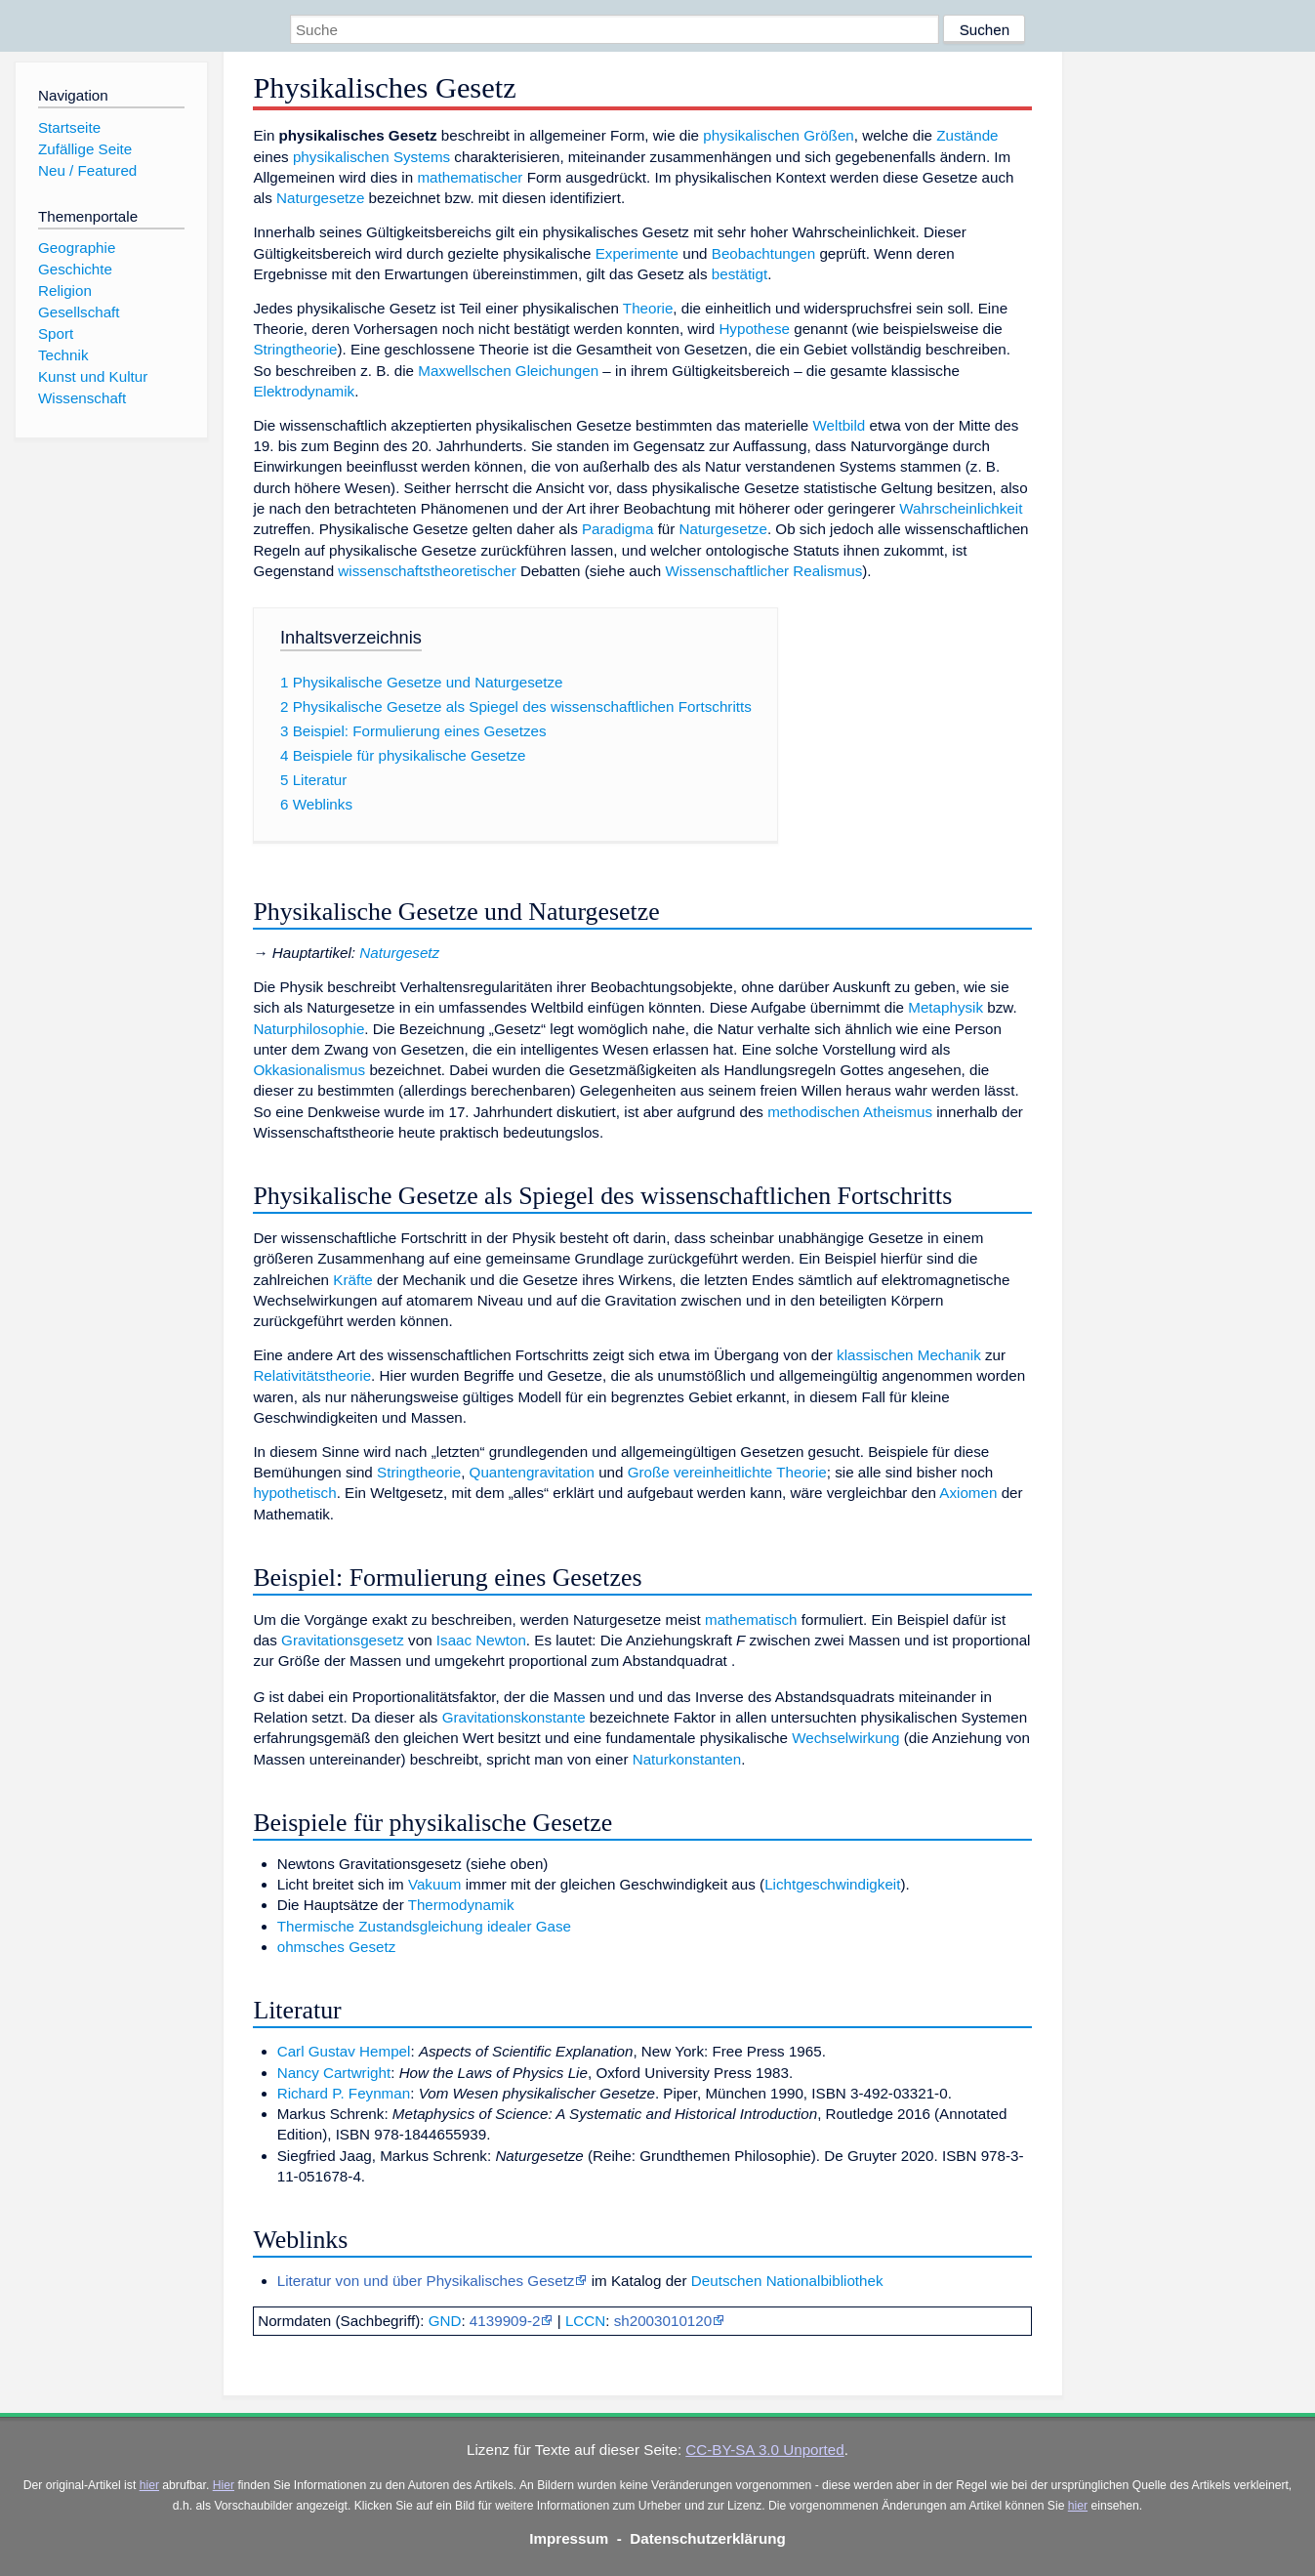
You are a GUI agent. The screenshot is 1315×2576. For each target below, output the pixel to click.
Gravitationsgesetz (342, 1640)
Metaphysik (945, 1007)
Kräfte (353, 1279)
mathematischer (469, 177)
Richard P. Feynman (343, 2093)
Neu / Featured (87, 170)
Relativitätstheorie (312, 1375)
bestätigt (739, 274)
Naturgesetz (399, 952)
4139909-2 (505, 2320)
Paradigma (617, 528)
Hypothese (754, 328)
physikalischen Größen (778, 135)
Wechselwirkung (845, 1737)
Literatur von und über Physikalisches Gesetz (426, 2280)
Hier (223, 2485)
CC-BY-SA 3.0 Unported (764, 2449)
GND (445, 2320)
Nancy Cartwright (333, 2072)
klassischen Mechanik (909, 1355)
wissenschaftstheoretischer (426, 570)
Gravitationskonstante (514, 1717)
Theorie (648, 308)
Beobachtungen (763, 253)
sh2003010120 (663, 2320)
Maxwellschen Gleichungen (508, 370)
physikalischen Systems (371, 156)
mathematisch (751, 1619)
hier (149, 2485)
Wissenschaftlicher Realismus (764, 570)
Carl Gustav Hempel (344, 2051)
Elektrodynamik (303, 391)
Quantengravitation (532, 1472)
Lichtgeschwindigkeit (832, 1884)
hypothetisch (294, 1492)
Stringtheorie (295, 349)
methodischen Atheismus (849, 1111)
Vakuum (435, 1884)
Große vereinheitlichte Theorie (727, 1472)
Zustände (967, 135)
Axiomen (968, 1492)
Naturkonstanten (687, 1759)
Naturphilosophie (308, 1028)
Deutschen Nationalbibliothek (787, 2280)
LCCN (585, 2320)
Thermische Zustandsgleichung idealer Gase (424, 1926)
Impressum (568, 2538)
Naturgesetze (320, 197)
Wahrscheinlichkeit (960, 508)
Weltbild (839, 425)
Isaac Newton (481, 1640)
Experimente (637, 253)
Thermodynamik (461, 1904)
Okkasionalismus (309, 1069)
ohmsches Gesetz (336, 1946)
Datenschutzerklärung (708, 2538)
